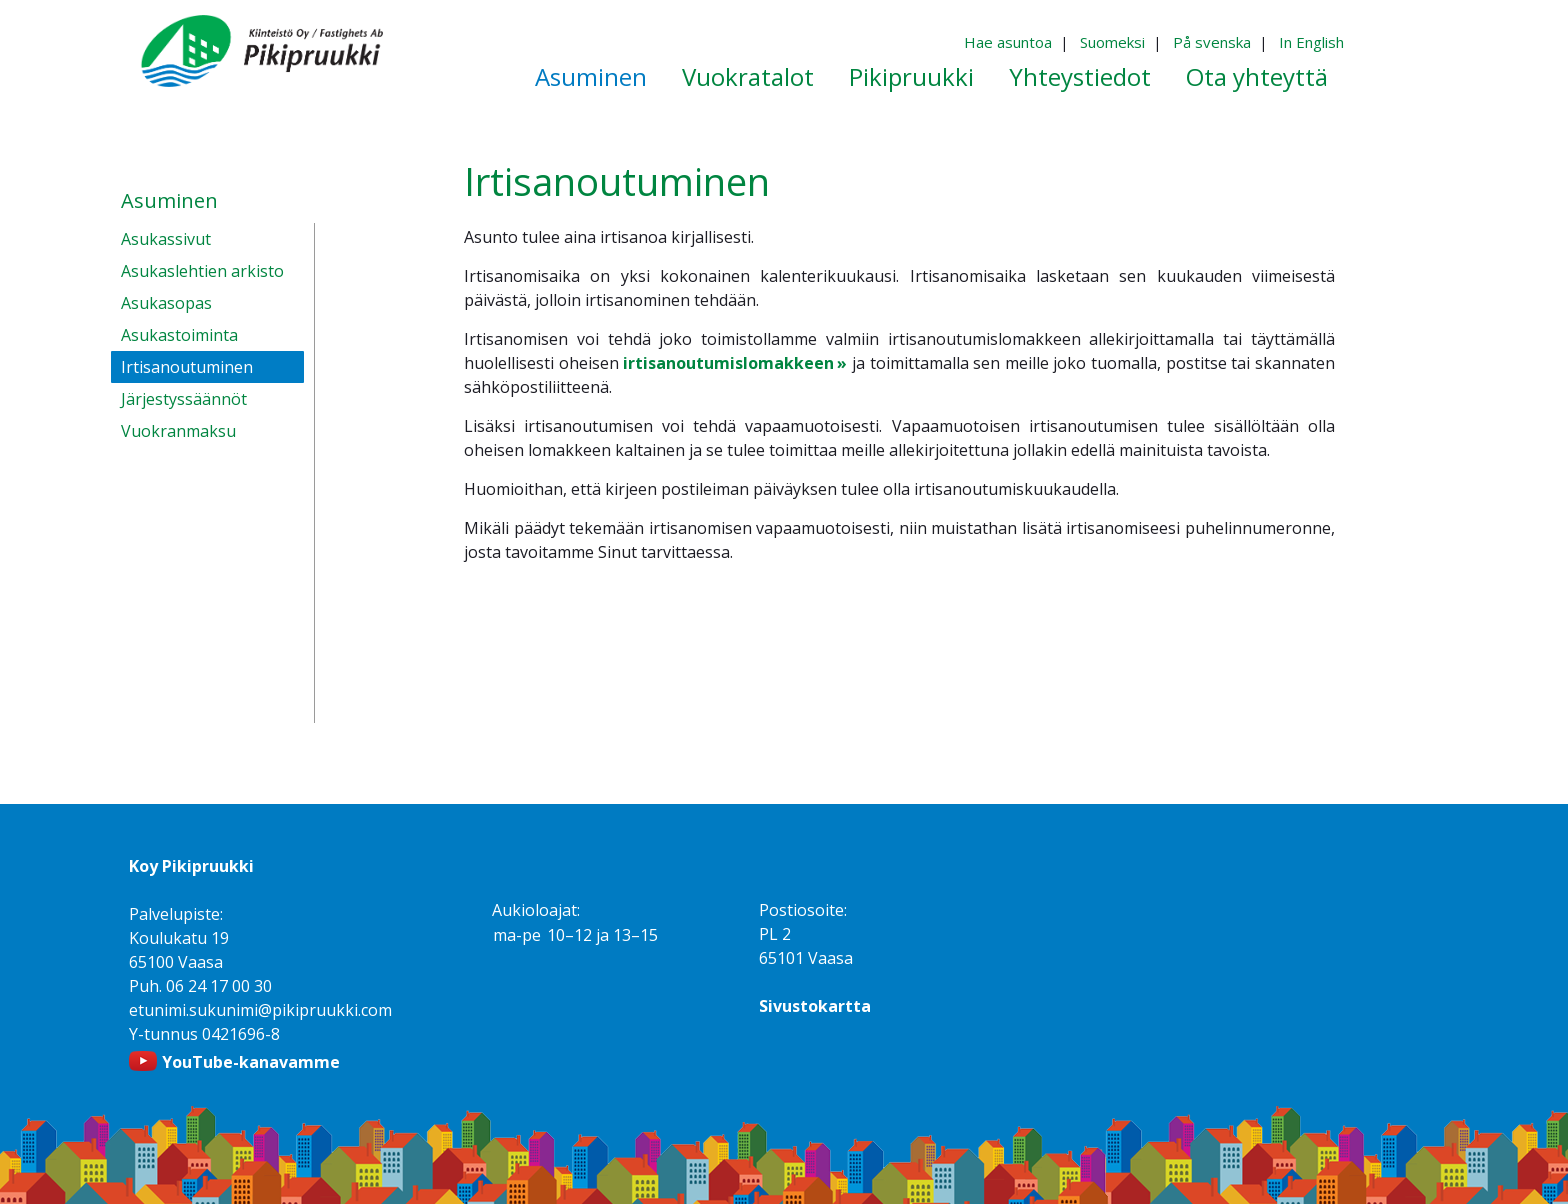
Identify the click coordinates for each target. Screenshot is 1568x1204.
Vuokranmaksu (178, 431)
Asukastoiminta (179, 335)
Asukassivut (166, 239)
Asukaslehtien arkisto (202, 271)
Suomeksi (1112, 42)
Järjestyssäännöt (184, 399)
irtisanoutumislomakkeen (728, 363)
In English (1311, 42)
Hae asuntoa (1008, 42)
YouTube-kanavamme (251, 1062)
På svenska (1212, 42)
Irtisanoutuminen (187, 367)
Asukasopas (166, 303)
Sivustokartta (815, 1006)
